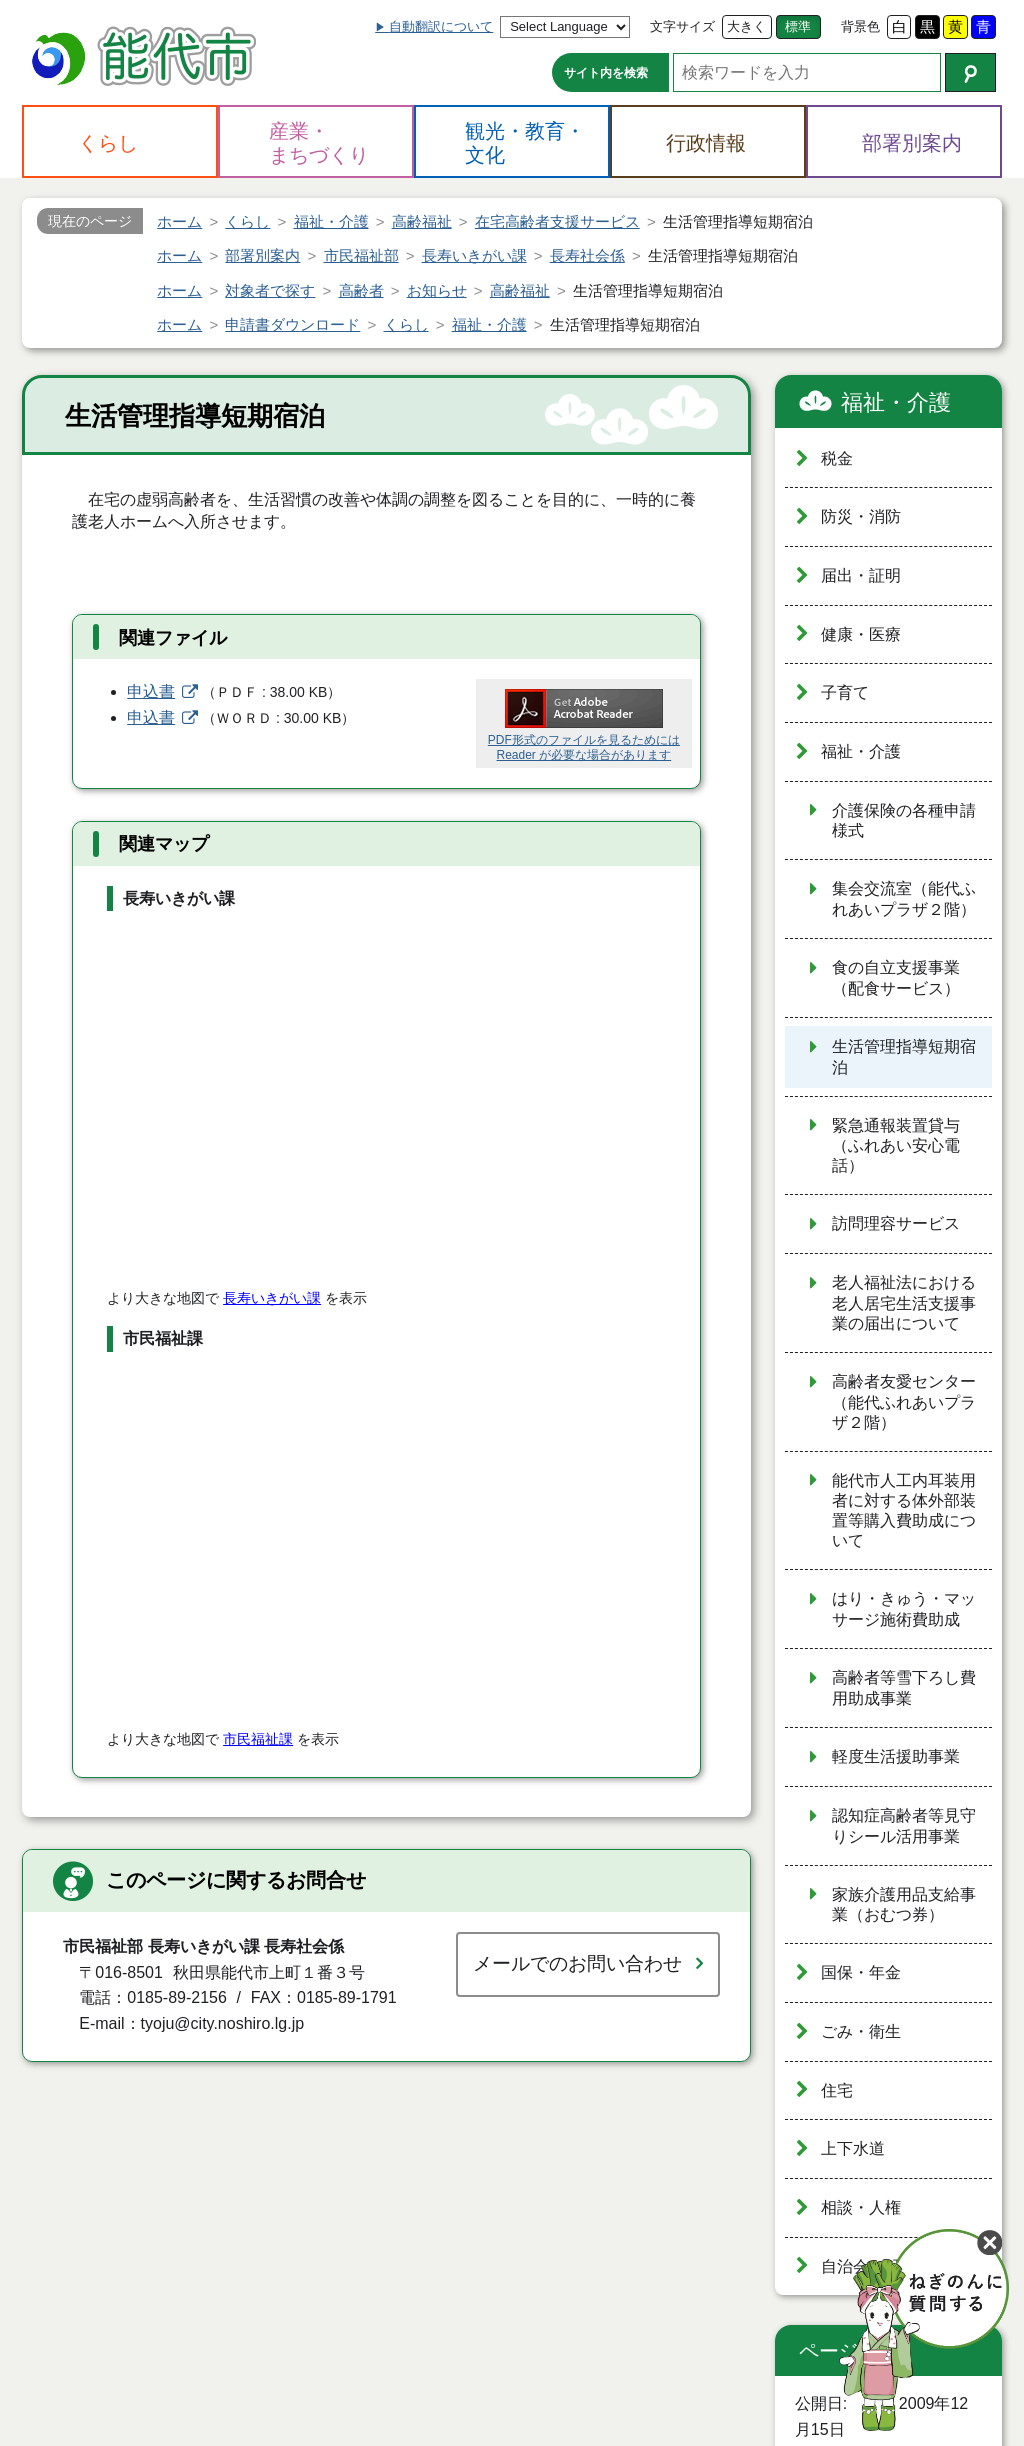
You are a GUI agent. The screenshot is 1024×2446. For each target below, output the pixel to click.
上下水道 (853, 2148)
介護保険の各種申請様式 (904, 821)
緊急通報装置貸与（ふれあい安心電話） (896, 1146)
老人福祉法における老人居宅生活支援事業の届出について (904, 1303)
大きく (746, 26)
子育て (845, 692)
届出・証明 (861, 575)
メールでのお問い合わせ (577, 1963)
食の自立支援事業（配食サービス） (896, 978)
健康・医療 (861, 634)
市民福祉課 (258, 1739)
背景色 (860, 26)
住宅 (837, 2090)
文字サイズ (682, 26)
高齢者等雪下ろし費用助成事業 (904, 1688)
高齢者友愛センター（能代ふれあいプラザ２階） (904, 1402)
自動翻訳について (441, 26)
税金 (837, 458)
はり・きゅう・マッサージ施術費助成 (904, 1609)
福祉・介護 (896, 402)
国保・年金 (861, 1972)
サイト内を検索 (606, 73)
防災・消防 (861, 516)
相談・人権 (861, 2207)
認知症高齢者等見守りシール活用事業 (904, 1826)
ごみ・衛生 (861, 2031)
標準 (798, 26)
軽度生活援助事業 (896, 1756)
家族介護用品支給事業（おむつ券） (904, 1905)
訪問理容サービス (896, 1223)
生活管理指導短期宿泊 (904, 1057)
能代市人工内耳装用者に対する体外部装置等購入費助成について (904, 1511)
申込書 (151, 691)
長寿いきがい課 (272, 1298)
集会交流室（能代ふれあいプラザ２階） (904, 899)
